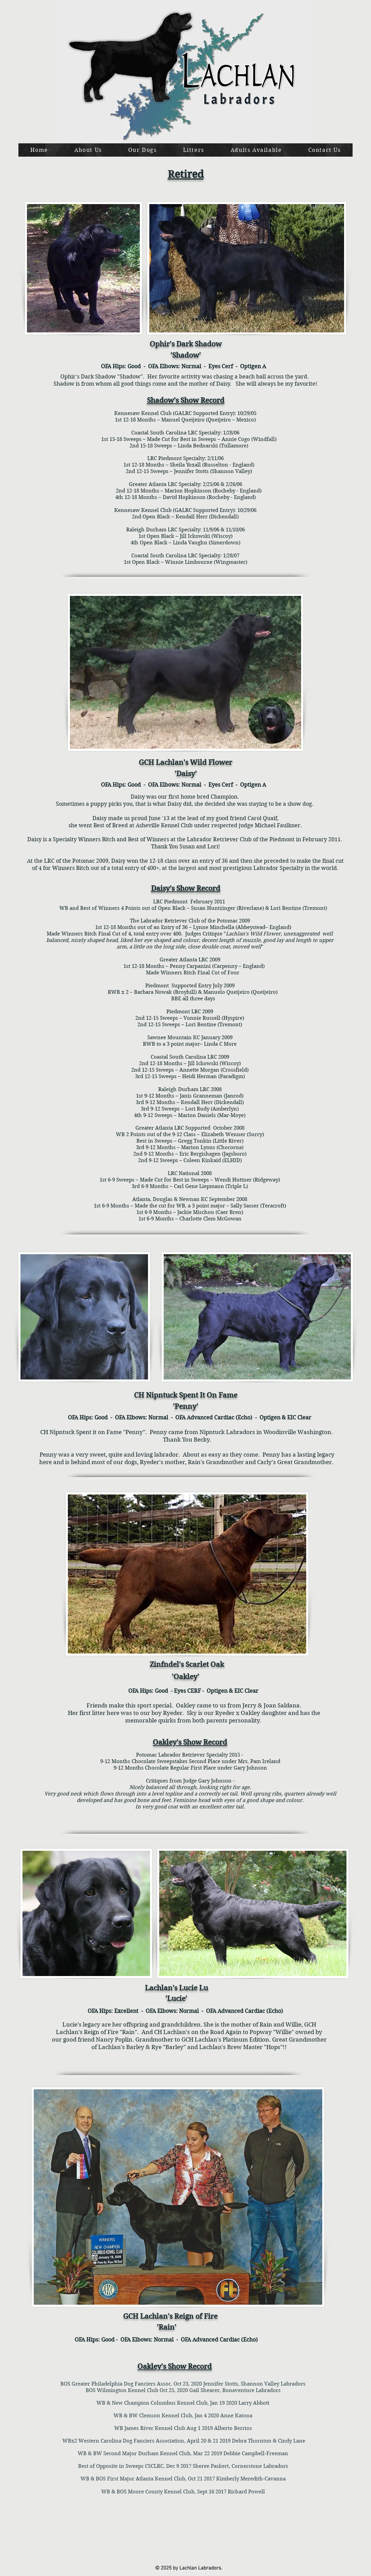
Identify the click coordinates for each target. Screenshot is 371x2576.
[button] (142, 150)
